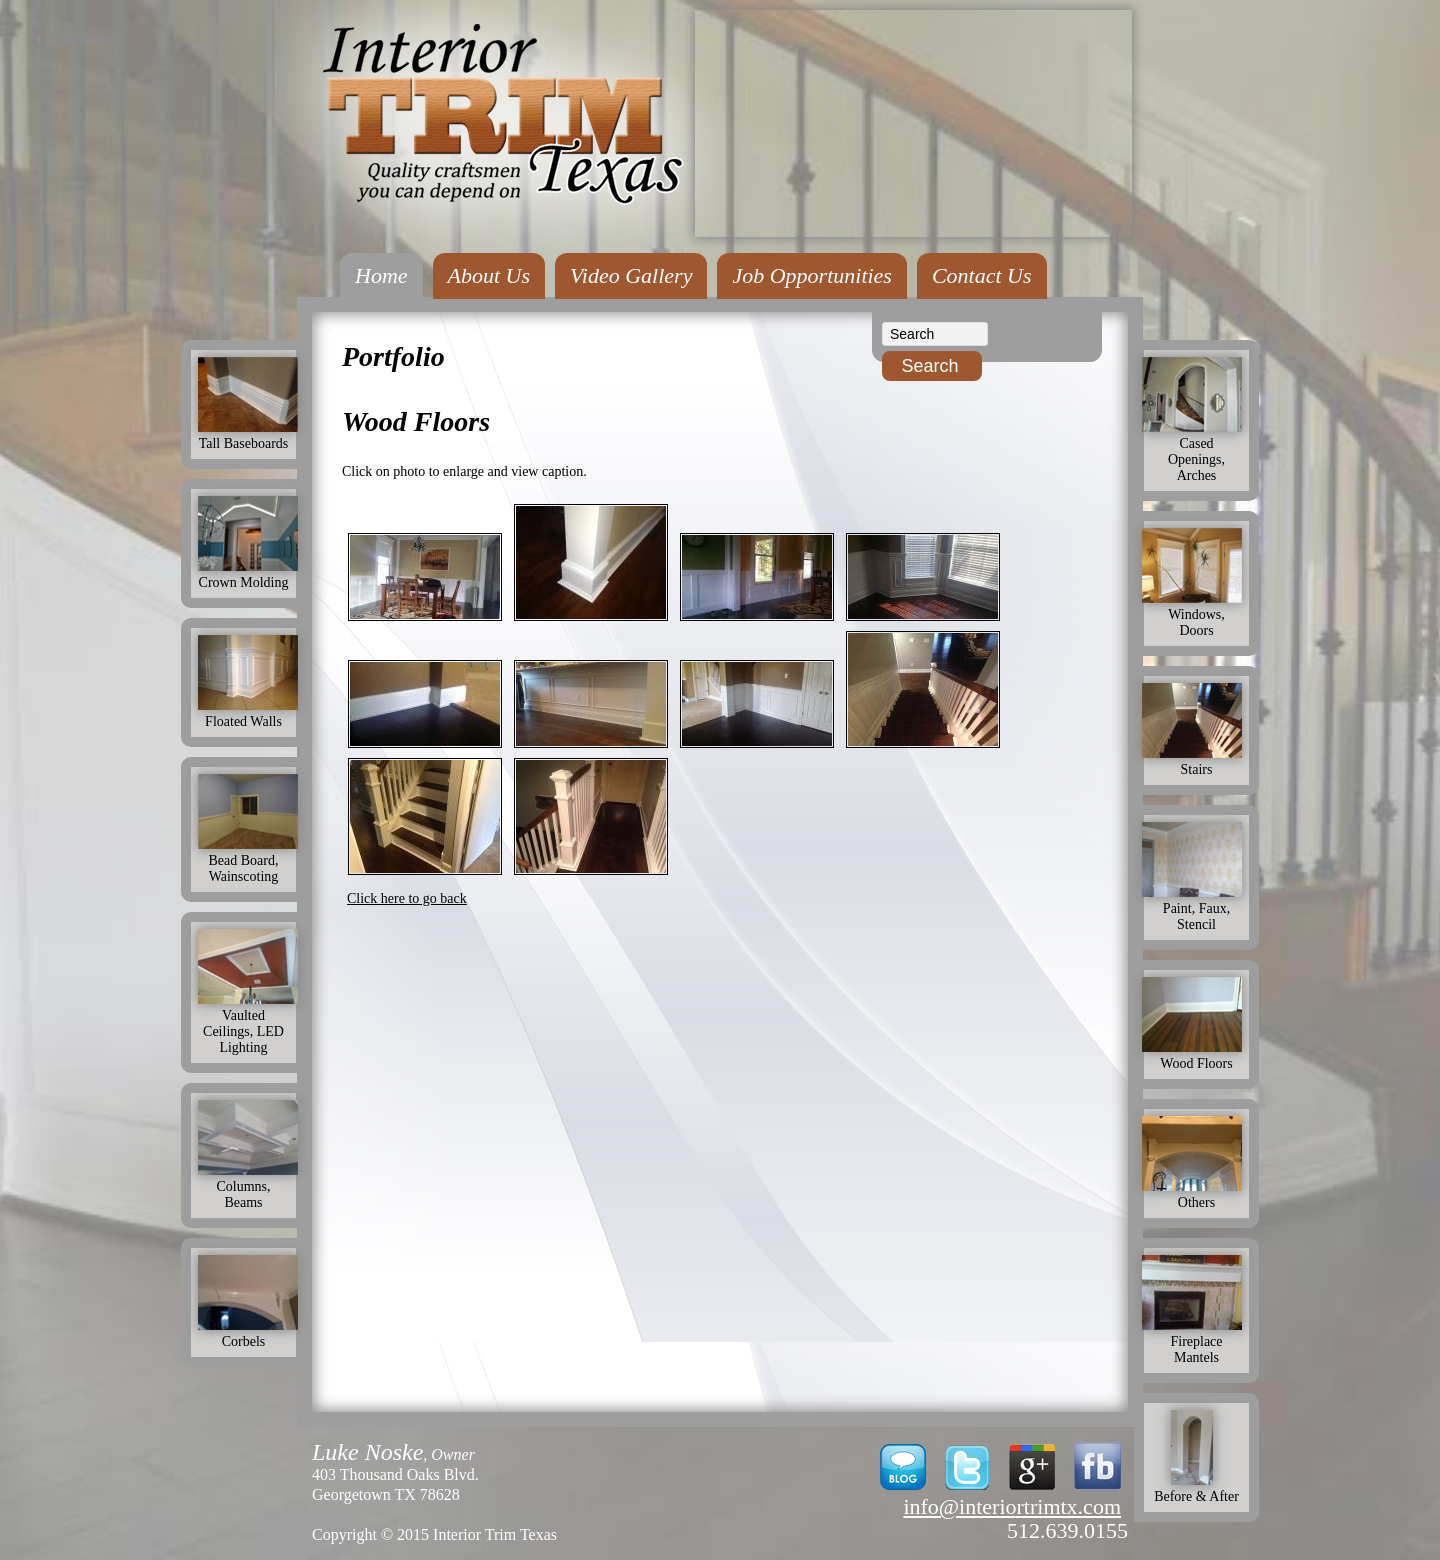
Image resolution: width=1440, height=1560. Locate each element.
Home (381, 275)
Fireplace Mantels (1196, 1341)
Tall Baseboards (248, 435)
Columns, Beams (248, 1186)
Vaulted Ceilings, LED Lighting (248, 1023)
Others (1196, 1194)
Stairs (1196, 761)
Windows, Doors (1196, 614)
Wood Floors (1196, 1055)
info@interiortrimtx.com (1012, 1506)
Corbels (248, 1333)
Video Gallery (631, 275)
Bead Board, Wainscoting (248, 860)
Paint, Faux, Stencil (1196, 908)
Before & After (1196, 1488)
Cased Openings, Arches (1196, 451)
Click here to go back (407, 898)
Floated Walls (248, 713)
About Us (489, 275)
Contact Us (982, 275)
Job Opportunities (812, 275)
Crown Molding (248, 574)
